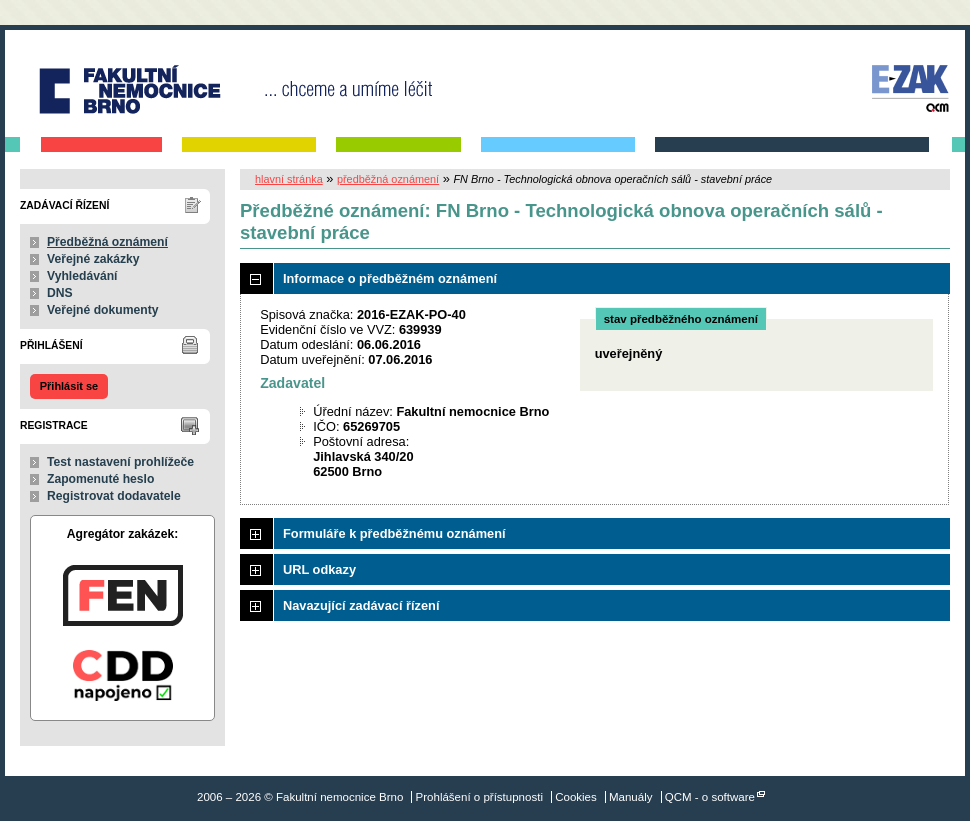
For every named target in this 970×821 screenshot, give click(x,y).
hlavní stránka (289, 179)
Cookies (576, 797)
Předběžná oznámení (107, 242)
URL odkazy (319, 569)
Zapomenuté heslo (100, 479)
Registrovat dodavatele (114, 496)
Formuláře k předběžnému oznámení (394, 533)
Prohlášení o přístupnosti (479, 797)
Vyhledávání (82, 276)
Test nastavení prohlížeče (120, 462)
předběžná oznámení (388, 179)
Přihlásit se (69, 386)
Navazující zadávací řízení (361, 605)
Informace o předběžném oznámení (390, 278)
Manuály (631, 797)
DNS (60, 293)
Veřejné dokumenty (102, 310)
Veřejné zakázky (93, 259)
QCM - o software (710, 797)
